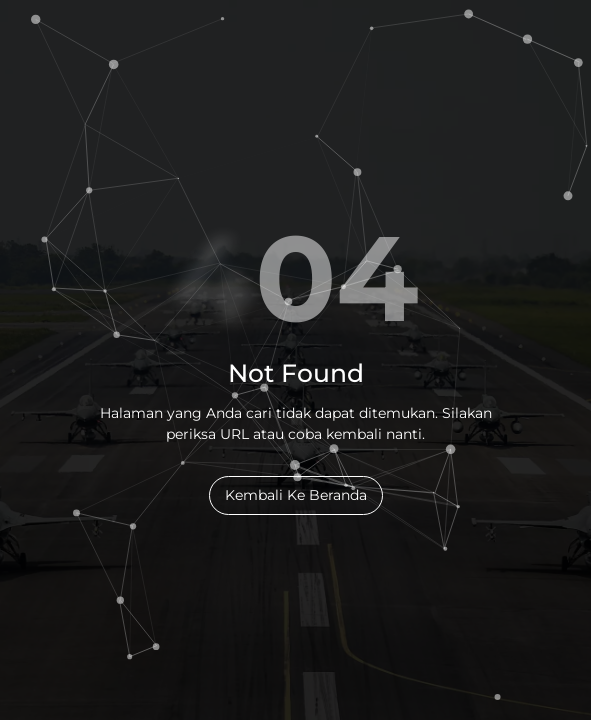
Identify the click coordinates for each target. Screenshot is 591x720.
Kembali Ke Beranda (296, 495)
